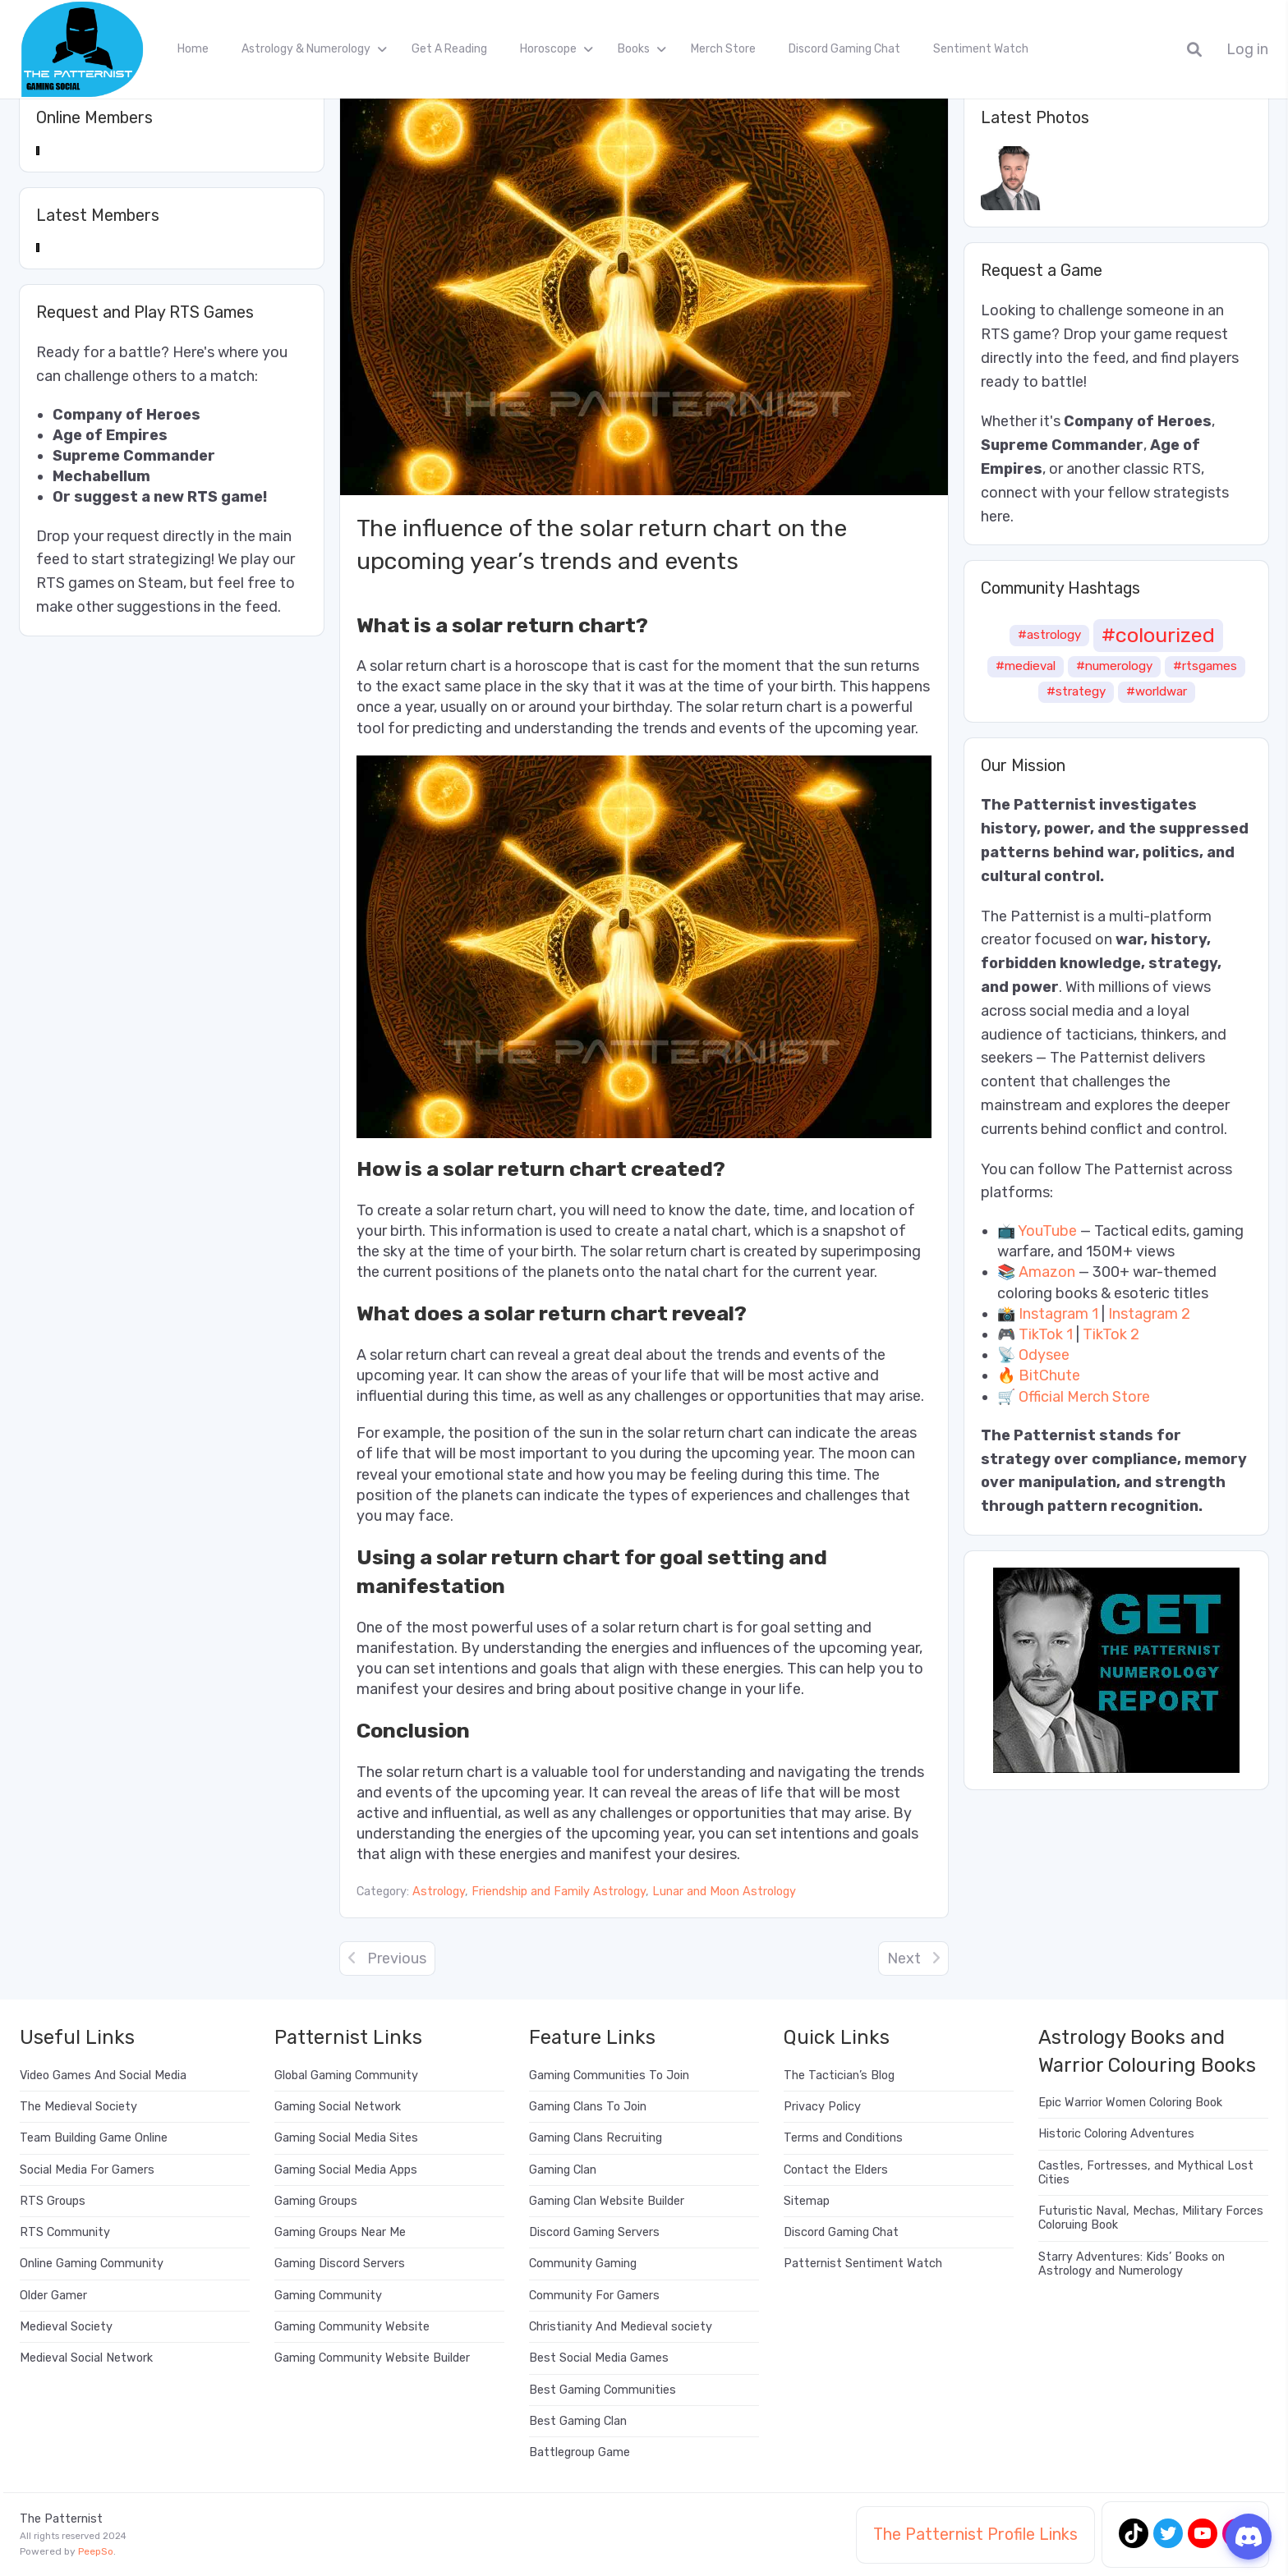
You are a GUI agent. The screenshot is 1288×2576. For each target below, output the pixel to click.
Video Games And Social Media (103, 2075)
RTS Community (65, 2232)
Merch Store (723, 49)
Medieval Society (66, 2327)
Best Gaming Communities (602, 2390)
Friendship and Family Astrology (559, 1892)
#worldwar (1156, 691)
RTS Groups (52, 2201)
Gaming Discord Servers (339, 2264)
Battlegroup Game (579, 2452)
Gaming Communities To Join (609, 2075)
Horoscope (548, 49)
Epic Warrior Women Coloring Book (1130, 2103)
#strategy (1076, 691)
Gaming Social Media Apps (345, 2170)
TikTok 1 (1046, 1334)
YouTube (1047, 1231)
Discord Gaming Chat (844, 49)
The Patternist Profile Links (975, 2534)
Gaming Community (328, 2296)
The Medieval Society (78, 2107)
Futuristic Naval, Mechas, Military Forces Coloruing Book (1150, 2218)
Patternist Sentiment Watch (863, 2264)
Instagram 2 (1149, 1314)
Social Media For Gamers (87, 2170)
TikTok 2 (1111, 1334)
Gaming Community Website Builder (372, 2358)
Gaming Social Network (337, 2107)
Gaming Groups (315, 2201)
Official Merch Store (1084, 1397)
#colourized (1158, 634)
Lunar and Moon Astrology (724, 1892)
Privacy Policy (822, 2107)
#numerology (1114, 666)
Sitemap (807, 2201)
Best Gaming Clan (578, 2421)
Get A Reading (449, 49)
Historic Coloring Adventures (1116, 2134)
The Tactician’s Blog (839, 2075)
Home (193, 49)
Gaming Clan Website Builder (606, 2201)
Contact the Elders (836, 2170)
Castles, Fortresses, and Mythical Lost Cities (1146, 2173)
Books (634, 49)
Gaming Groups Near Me (340, 2232)
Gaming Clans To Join (587, 2107)
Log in (1247, 49)
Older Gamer (53, 2296)
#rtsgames (1205, 666)
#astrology (1049, 634)
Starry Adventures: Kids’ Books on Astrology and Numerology (1131, 2264)
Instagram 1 (1058, 1314)
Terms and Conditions (843, 2138)
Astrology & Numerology (306, 49)
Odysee (1044, 1355)
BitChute (1049, 1375)
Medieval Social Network (86, 2358)
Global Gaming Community (346, 2075)
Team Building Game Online (94, 2138)
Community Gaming (583, 2264)
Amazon (1047, 1272)
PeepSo (95, 2551)
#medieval (1026, 666)
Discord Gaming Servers (594, 2232)
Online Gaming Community (91, 2264)
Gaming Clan (562, 2170)
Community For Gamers (594, 2296)
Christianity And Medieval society (620, 2327)
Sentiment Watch (980, 49)
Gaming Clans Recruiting (595, 2138)
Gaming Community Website (352, 2327)
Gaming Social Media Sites (346, 2138)
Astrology (438, 1892)
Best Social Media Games (599, 2358)
